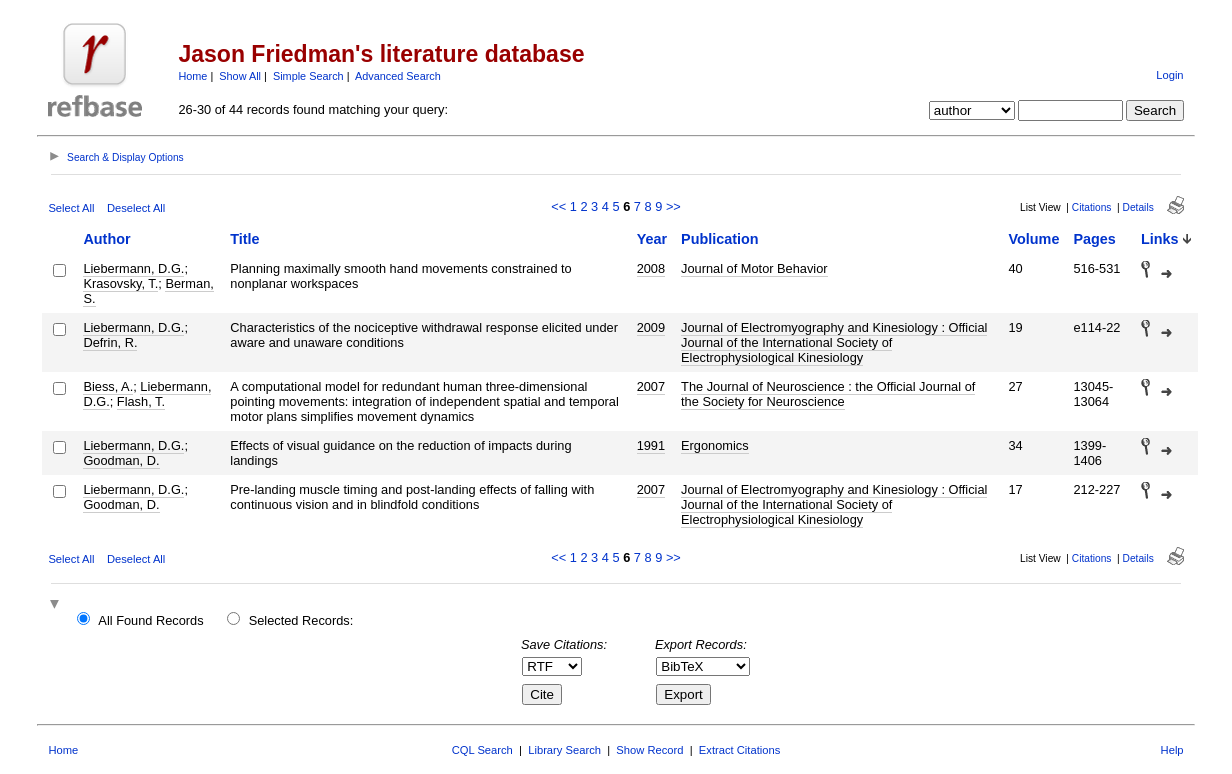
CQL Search (482, 750)
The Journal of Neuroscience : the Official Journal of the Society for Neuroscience (828, 394)
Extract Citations (739, 750)
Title (244, 239)
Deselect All (136, 208)
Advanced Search (398, 76)
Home (192, 76)
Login (1169, 75)
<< (558, 206)
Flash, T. (141, 401)
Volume (1034, 239)
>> (673, 206)
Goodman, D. (121, 460)
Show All (240, 76)
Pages (1094, 239)
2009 (651, 327)
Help (1172, 750)
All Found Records (150, 620)
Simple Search (308, 76)
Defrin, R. (110, 342)
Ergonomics (715, 445)
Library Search (564, 750)
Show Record (649, 750)
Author (106, 239)
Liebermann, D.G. (133, 268)
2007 (651, 386)
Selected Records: (301, 620)
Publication (720, 239)
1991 (651, 445)
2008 (651, 268)
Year (652, 239)
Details (1138, 207)
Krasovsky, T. (120, 283)
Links (1160, 239)
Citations (1092, 207)
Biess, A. (108, 386)
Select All (71, 208)
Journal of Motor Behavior (754, 268)
